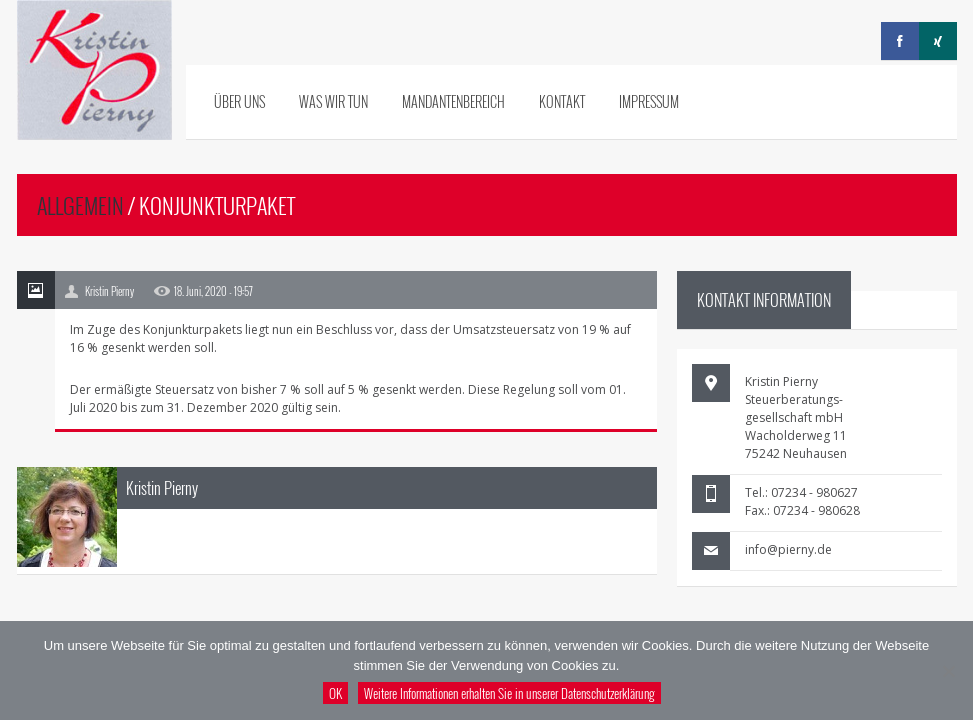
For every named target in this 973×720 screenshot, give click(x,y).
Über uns (239, 101)
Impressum (649, 101)
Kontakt (562, 101)
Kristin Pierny (162, 488)
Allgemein (80, 205)
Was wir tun (333, 101)
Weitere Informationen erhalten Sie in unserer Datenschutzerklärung (509, 693)
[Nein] (948, 671)
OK (335, 693)
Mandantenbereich (453, 101)
